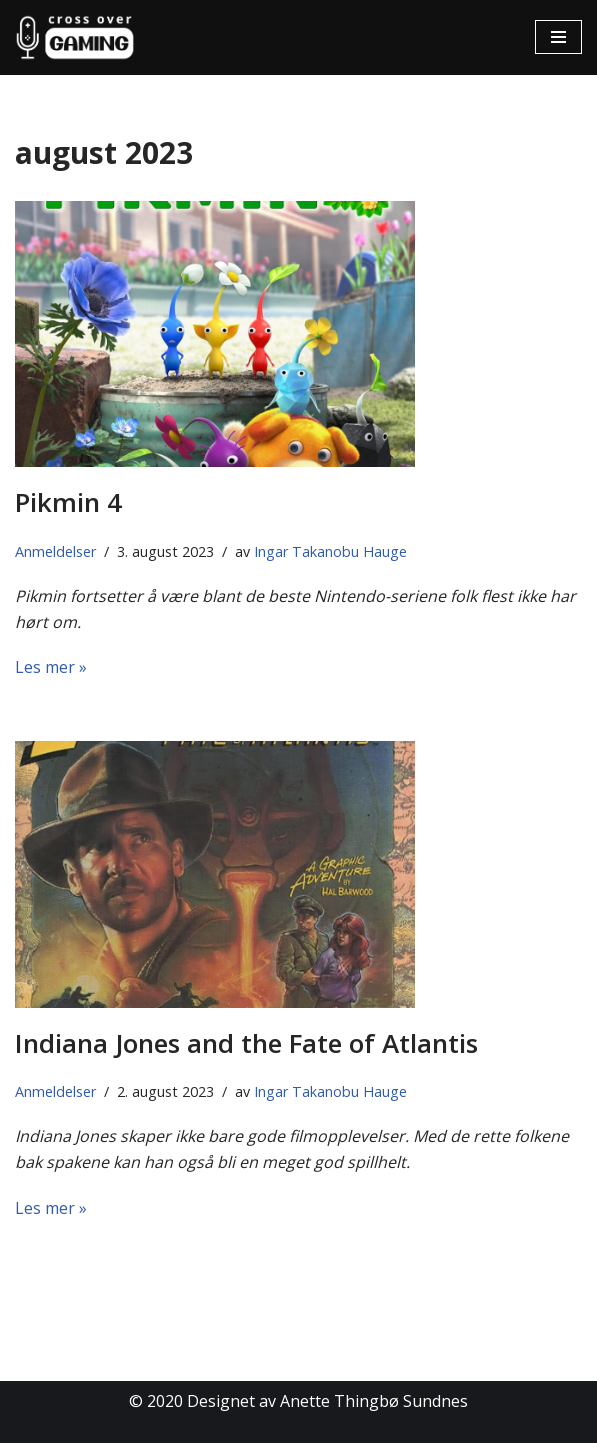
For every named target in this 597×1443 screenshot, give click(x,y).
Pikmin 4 (68, 502)
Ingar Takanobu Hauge (330, 551)
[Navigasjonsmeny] (558, 37)
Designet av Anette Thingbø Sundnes (327, 1401)
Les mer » (51, 667)
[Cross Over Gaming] (75, 37)
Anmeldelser (55, 551)
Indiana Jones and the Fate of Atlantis (246, 1043)
